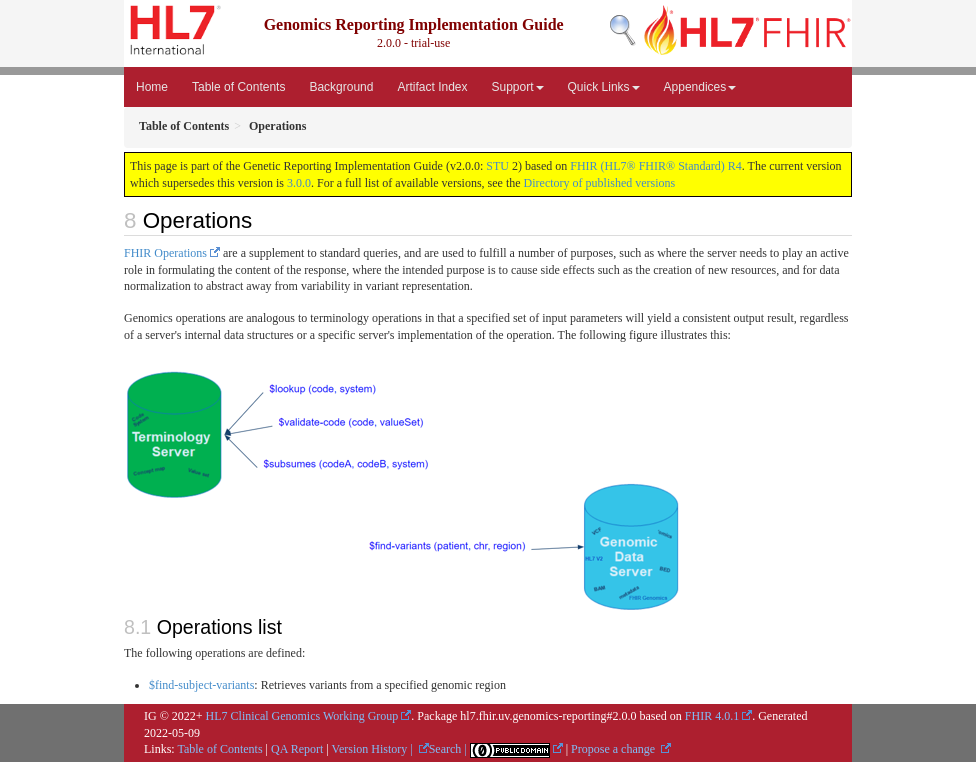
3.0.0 (299, 183)
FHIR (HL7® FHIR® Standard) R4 (656, 166)
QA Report (297, 749)
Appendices (700, 87)
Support (518, 87)
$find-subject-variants (201, 685)
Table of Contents (238, 87)
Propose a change (614, 749)
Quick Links (604, 87)
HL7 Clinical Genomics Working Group (302, 716)
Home (152, 87)
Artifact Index (432, 87)
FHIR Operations (165, 253)
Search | (449, 749)
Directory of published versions (600, 183)
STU (497, 166)
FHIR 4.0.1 (712, 716)
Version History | (374, 749)
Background (341, 87)
